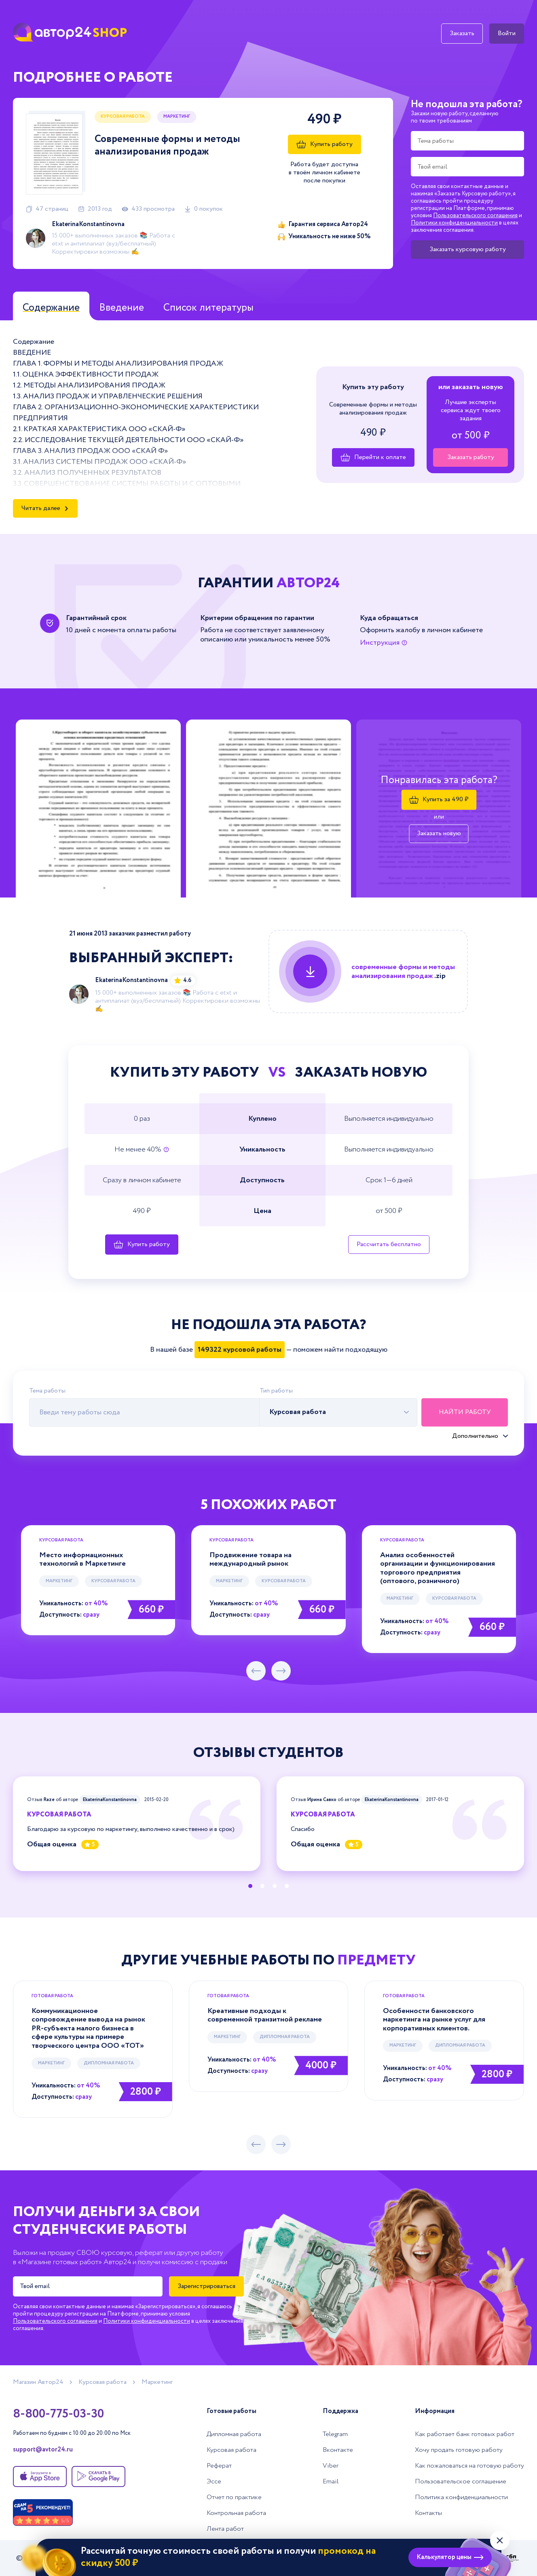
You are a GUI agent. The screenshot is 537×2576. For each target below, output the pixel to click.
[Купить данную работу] (368, 971)
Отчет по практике (234, 2497)
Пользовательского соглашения (475, 216)
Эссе (214, 2481)
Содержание (51, 307)
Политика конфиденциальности (461, 2497)
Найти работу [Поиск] (465, 1412)
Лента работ (225, 2529)
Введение (121, 307)
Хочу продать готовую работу (459, 2450)
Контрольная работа (236, 2513)
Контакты (428, 2513)
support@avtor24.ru (43, 2450)
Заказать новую (439, 833)
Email (330, 2481)
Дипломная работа (109, 2063)
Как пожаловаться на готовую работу (469, 2465)
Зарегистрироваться (206, 2286)
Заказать (462, 33)
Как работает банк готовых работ (464, 2434)
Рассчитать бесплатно (389, 1244)
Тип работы (276, 1391)
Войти (507, 33)
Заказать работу (470, 457)
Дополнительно (475, 1436)
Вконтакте (338, 2450)
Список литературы (208, 307)
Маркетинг (176, 116)
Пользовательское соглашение (460, 2481)
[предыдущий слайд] (256, 1671)
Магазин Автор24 (38, 2382)
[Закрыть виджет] (500, 2540)
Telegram (335, 2434)
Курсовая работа (123, 116)
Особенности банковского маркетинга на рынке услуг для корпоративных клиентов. (434, 2020)
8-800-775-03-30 (58, 2414)
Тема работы (47, 1391)
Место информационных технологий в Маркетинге (82, 1559)
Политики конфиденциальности (454, 223)
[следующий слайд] (281, 1671)
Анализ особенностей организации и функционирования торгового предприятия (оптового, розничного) (437, 1568)
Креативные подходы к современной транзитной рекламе (264, 2015)
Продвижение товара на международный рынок (250, 1559)
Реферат (219, 2465)
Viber (330, 2465)
